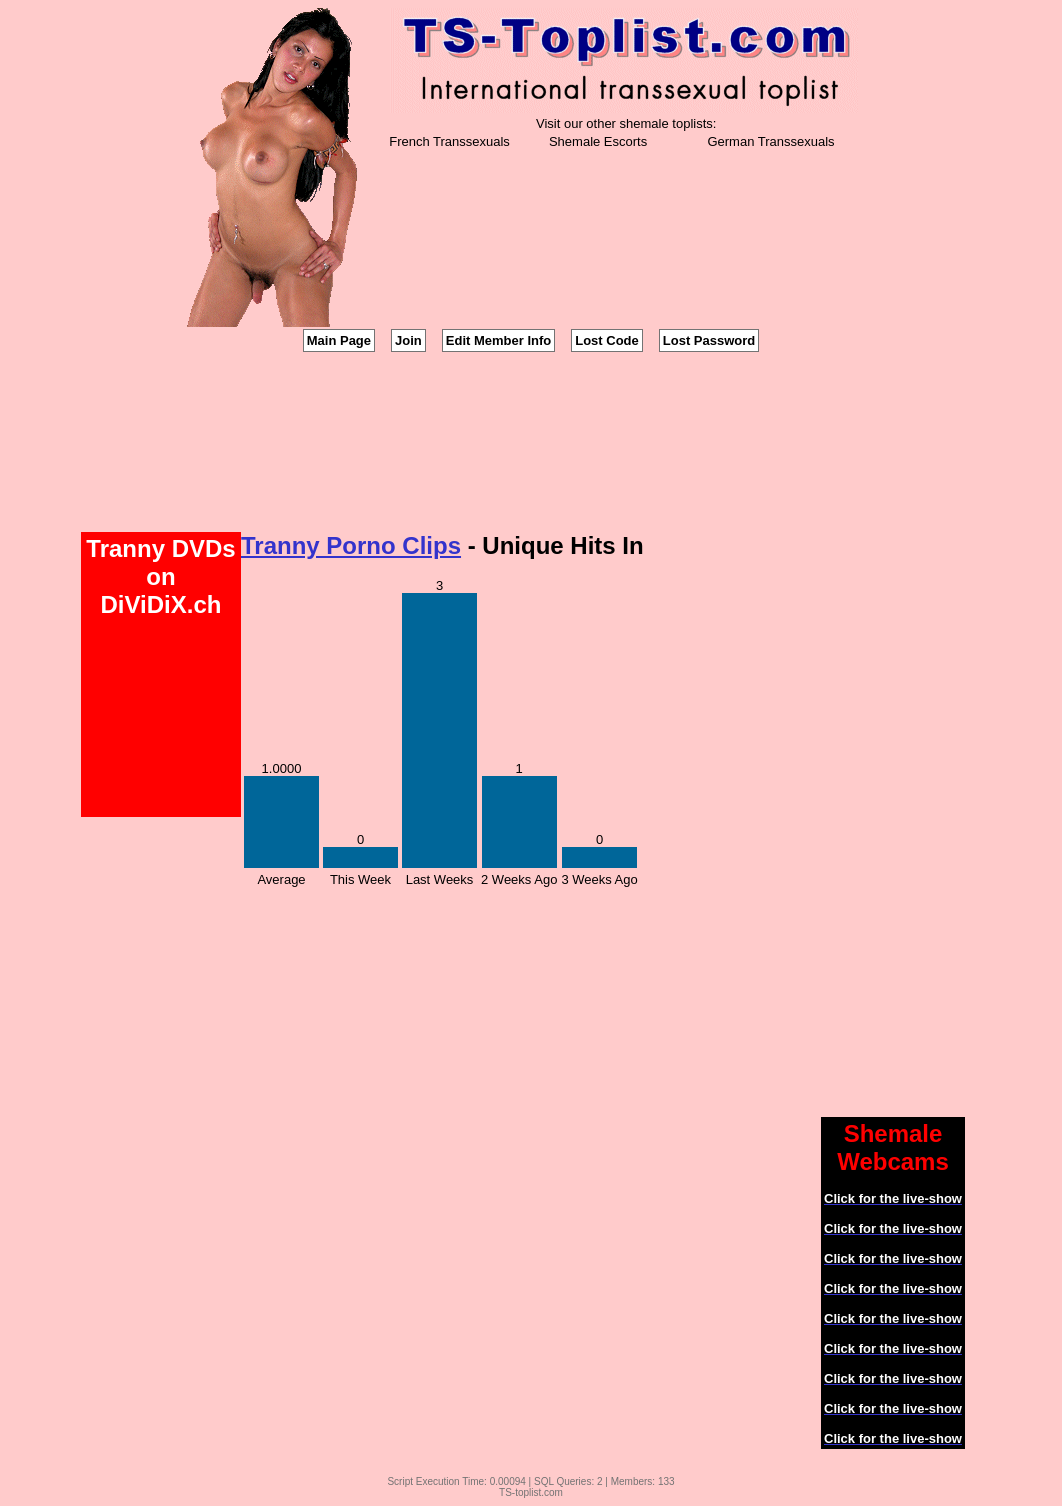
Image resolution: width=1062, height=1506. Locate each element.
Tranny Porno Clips (351, 545)
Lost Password (709, 340)
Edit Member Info (498, 340)
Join (408, 340)
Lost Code (607, 340)
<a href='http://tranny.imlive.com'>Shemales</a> (531, 442)
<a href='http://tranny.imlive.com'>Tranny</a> (901, 817)
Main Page (339, 340)
